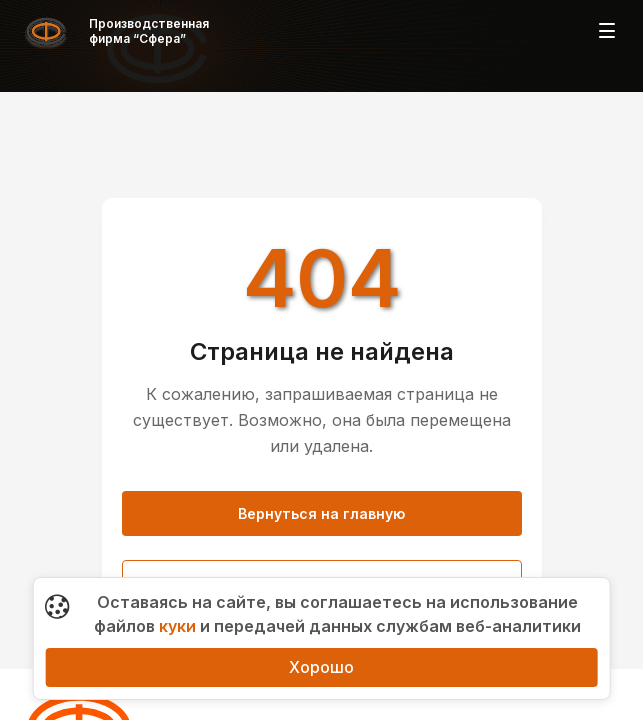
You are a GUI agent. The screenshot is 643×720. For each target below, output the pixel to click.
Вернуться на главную (321, 513)
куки (177, 626)
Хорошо (321, 667)
